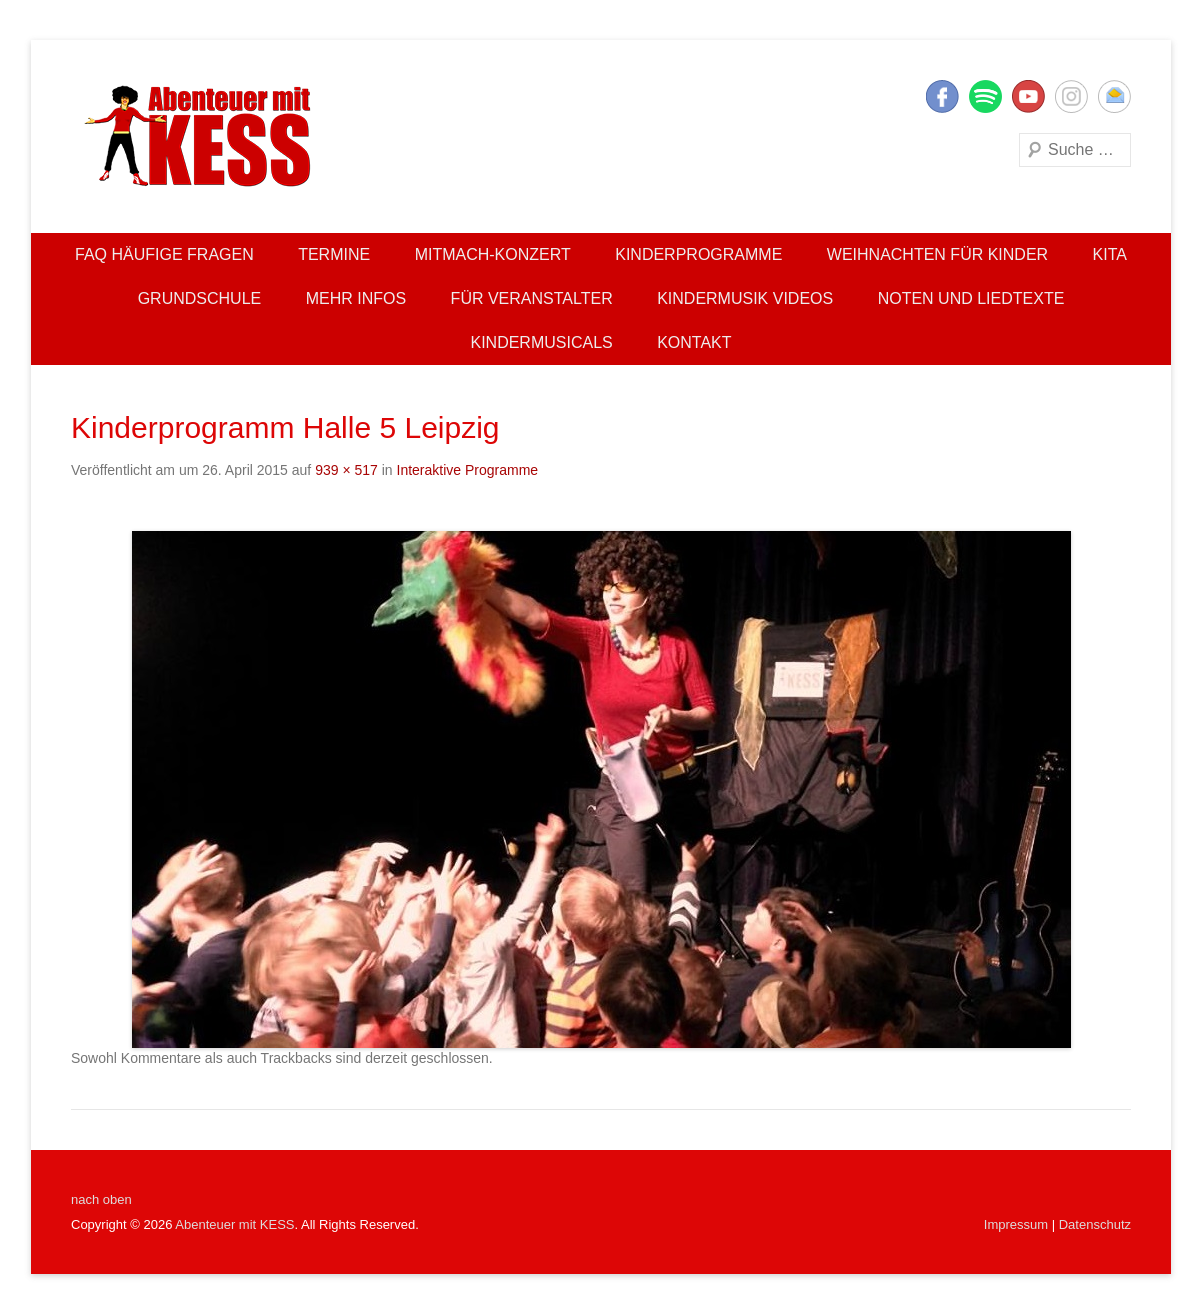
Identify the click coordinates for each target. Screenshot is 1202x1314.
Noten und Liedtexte (971, 298)
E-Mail (1114, 96)
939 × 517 (346, 470)
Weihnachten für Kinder (937, 254)
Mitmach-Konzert (493, 254)
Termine (334, 254)
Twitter (985, 96)
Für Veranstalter (532, 298)
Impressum (1016, 1224)
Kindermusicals (541, 342)
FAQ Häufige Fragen (164, 254)
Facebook (942, 96)
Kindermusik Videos (745, 298)
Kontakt (694, 342)
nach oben (101, 1199)
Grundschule (200, 298)
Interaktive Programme (468, 470)
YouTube (1028, 96)
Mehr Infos (356, 298)
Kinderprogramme (698, 254)
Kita (1110, 254)
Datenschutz (1095, 1224)
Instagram (1071, 96)
